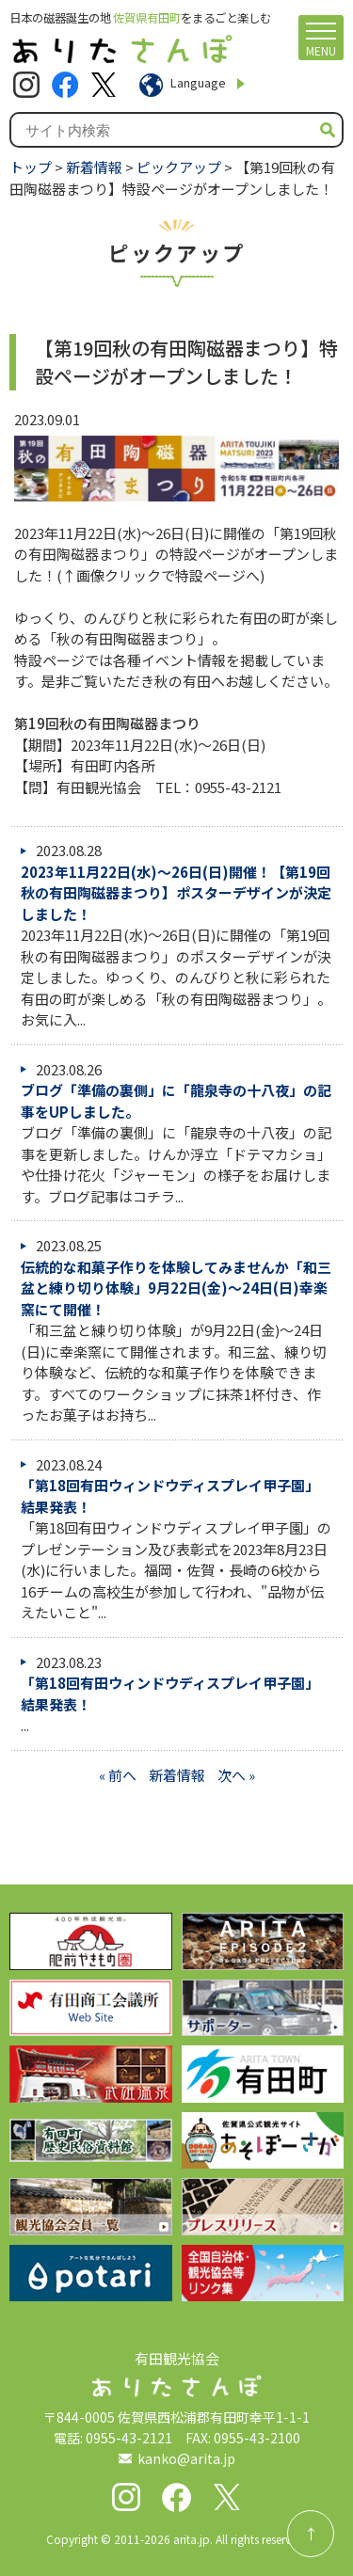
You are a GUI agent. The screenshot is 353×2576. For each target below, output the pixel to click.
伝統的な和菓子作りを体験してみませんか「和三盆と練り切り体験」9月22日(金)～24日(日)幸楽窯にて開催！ (176, 1288)
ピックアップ (178, 167)
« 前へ (117, 1775)
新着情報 (94, 167)
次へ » (236, 1775)
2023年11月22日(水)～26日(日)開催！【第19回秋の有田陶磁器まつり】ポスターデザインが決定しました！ (176, 893)
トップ (30, 167)
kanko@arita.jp (186, 2458)
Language (198, 82)
